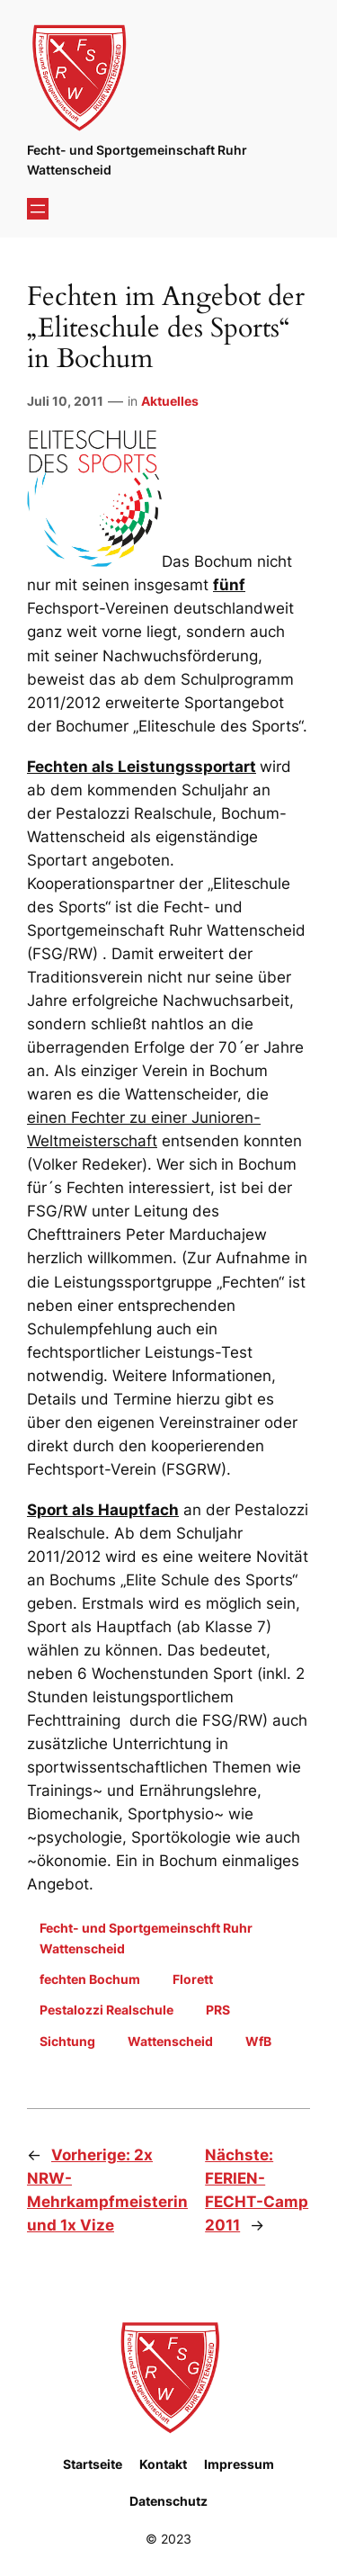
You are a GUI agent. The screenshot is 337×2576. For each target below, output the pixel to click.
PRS (218, 2009)
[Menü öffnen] (38, 209)
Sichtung (67, 2041)
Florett (193, 1979)
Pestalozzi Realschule (106, 2009)
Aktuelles (170, 400)
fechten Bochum (90, 1979)
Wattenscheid (170, 2041)
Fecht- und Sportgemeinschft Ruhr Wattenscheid (146, 1937)
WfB (258, 2041)
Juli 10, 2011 (65, 400)
